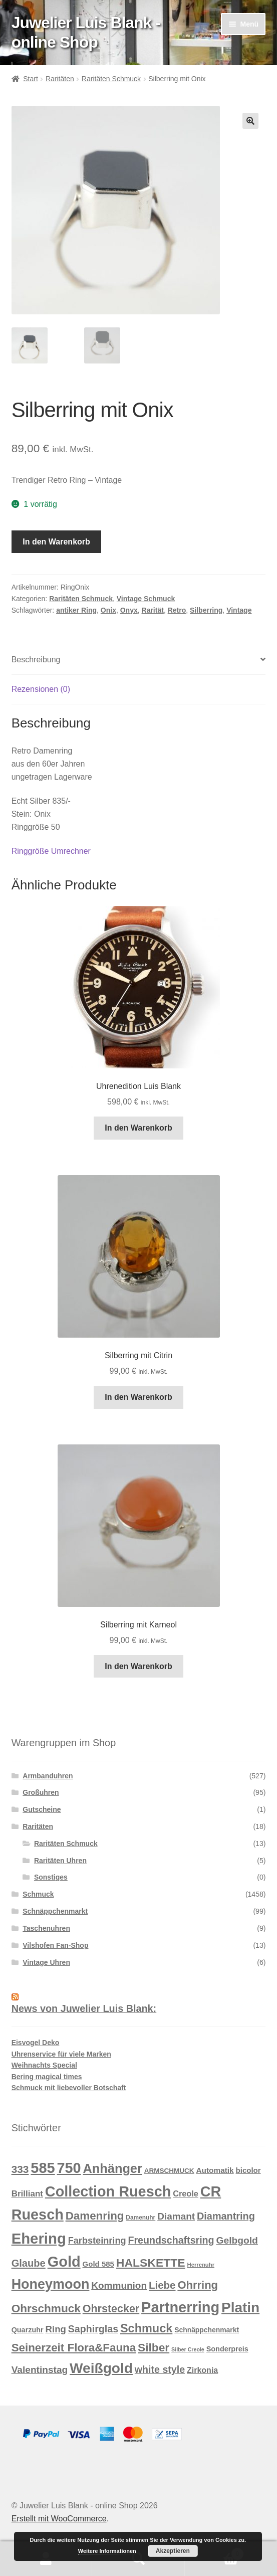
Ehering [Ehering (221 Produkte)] (39, 2238)
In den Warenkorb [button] (138, 1128)
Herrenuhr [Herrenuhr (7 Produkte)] (200, 2265)
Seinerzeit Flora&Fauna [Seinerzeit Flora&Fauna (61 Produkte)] (74, 2347)
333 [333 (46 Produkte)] (20, 2169)
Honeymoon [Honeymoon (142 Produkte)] (51, 2284)
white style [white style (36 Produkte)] (160, 2369)
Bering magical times (47, 2077)
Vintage (238, 610)
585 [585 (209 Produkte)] (43, 2168)
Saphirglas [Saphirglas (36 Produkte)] (93, 2328)
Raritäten (60, 79)
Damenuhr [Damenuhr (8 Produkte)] (140, 2217)
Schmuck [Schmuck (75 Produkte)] (146, 2328)
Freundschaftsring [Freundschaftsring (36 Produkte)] (171, 2240)
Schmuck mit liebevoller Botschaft (69, 2088)
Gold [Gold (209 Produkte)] (64, 2262)
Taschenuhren (46, 1928)
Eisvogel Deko (36, 2043)
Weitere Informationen (107, 2551)
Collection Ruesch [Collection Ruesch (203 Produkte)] (108, 2191)
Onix (108, 610)
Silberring (206, 610)
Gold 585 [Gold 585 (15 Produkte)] (98, 2264)
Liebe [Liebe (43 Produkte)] (162, 2285)
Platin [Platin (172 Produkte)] (240, 2307)
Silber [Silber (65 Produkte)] (153, 2347)
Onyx (129, 610)
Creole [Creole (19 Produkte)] (185, 2193)
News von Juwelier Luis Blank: (84, 2008)
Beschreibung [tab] (36, 659)
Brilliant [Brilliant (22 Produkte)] (27, 2193)
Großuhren (41, 1792)
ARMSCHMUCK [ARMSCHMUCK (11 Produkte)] (169, 2170)
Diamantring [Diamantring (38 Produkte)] (226, 2216)
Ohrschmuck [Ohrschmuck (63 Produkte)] (46, 2308)
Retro (177, 610)
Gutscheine (42, 1809)
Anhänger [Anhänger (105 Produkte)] (112, 2168)
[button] (250, 121)
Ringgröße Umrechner (51, 851)
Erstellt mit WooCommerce (59, 2518)
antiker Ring (76, 610)
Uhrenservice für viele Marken (61, 2054)
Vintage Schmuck (146, 599)
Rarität (153, 610)
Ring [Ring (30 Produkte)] (56, 2329)
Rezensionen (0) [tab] (41, 689)
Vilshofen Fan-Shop (55, 1945)
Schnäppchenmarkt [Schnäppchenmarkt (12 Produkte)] (206, 2330)
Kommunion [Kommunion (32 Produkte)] (119, 2285)
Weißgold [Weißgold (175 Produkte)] (101, 2368)
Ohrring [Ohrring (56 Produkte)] (197, 2285)
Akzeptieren (173, 2550)
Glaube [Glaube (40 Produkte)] (29, 2263)
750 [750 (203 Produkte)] (69, 2168)
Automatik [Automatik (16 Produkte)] (214, 2170)
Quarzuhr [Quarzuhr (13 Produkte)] (28, 2330)
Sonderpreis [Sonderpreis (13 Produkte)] (227, 2349)
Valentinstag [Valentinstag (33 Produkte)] (40, 2369)
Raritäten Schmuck (111, 79)
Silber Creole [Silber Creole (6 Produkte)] (187, 2349)
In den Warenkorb (56, 541)
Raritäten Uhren (60, 1861)
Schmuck (38, 1894)
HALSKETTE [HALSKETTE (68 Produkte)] (150, 2262)
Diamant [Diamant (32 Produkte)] (176, 2216)
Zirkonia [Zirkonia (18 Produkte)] (202, 2370)
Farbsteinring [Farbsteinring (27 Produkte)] (97, 2241)
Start (30, 79)
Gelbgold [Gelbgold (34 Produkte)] (236, 2240)
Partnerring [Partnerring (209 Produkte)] (180, 2307)
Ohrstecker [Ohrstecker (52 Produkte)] (111, 2309)
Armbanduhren (48, 1776)
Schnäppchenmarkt (55, 1911)
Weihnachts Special (44, 2065)
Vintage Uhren (46, 1962)
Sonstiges (51, 1877)
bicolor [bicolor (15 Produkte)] (248, 2170)
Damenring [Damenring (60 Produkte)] (95, 2216)
